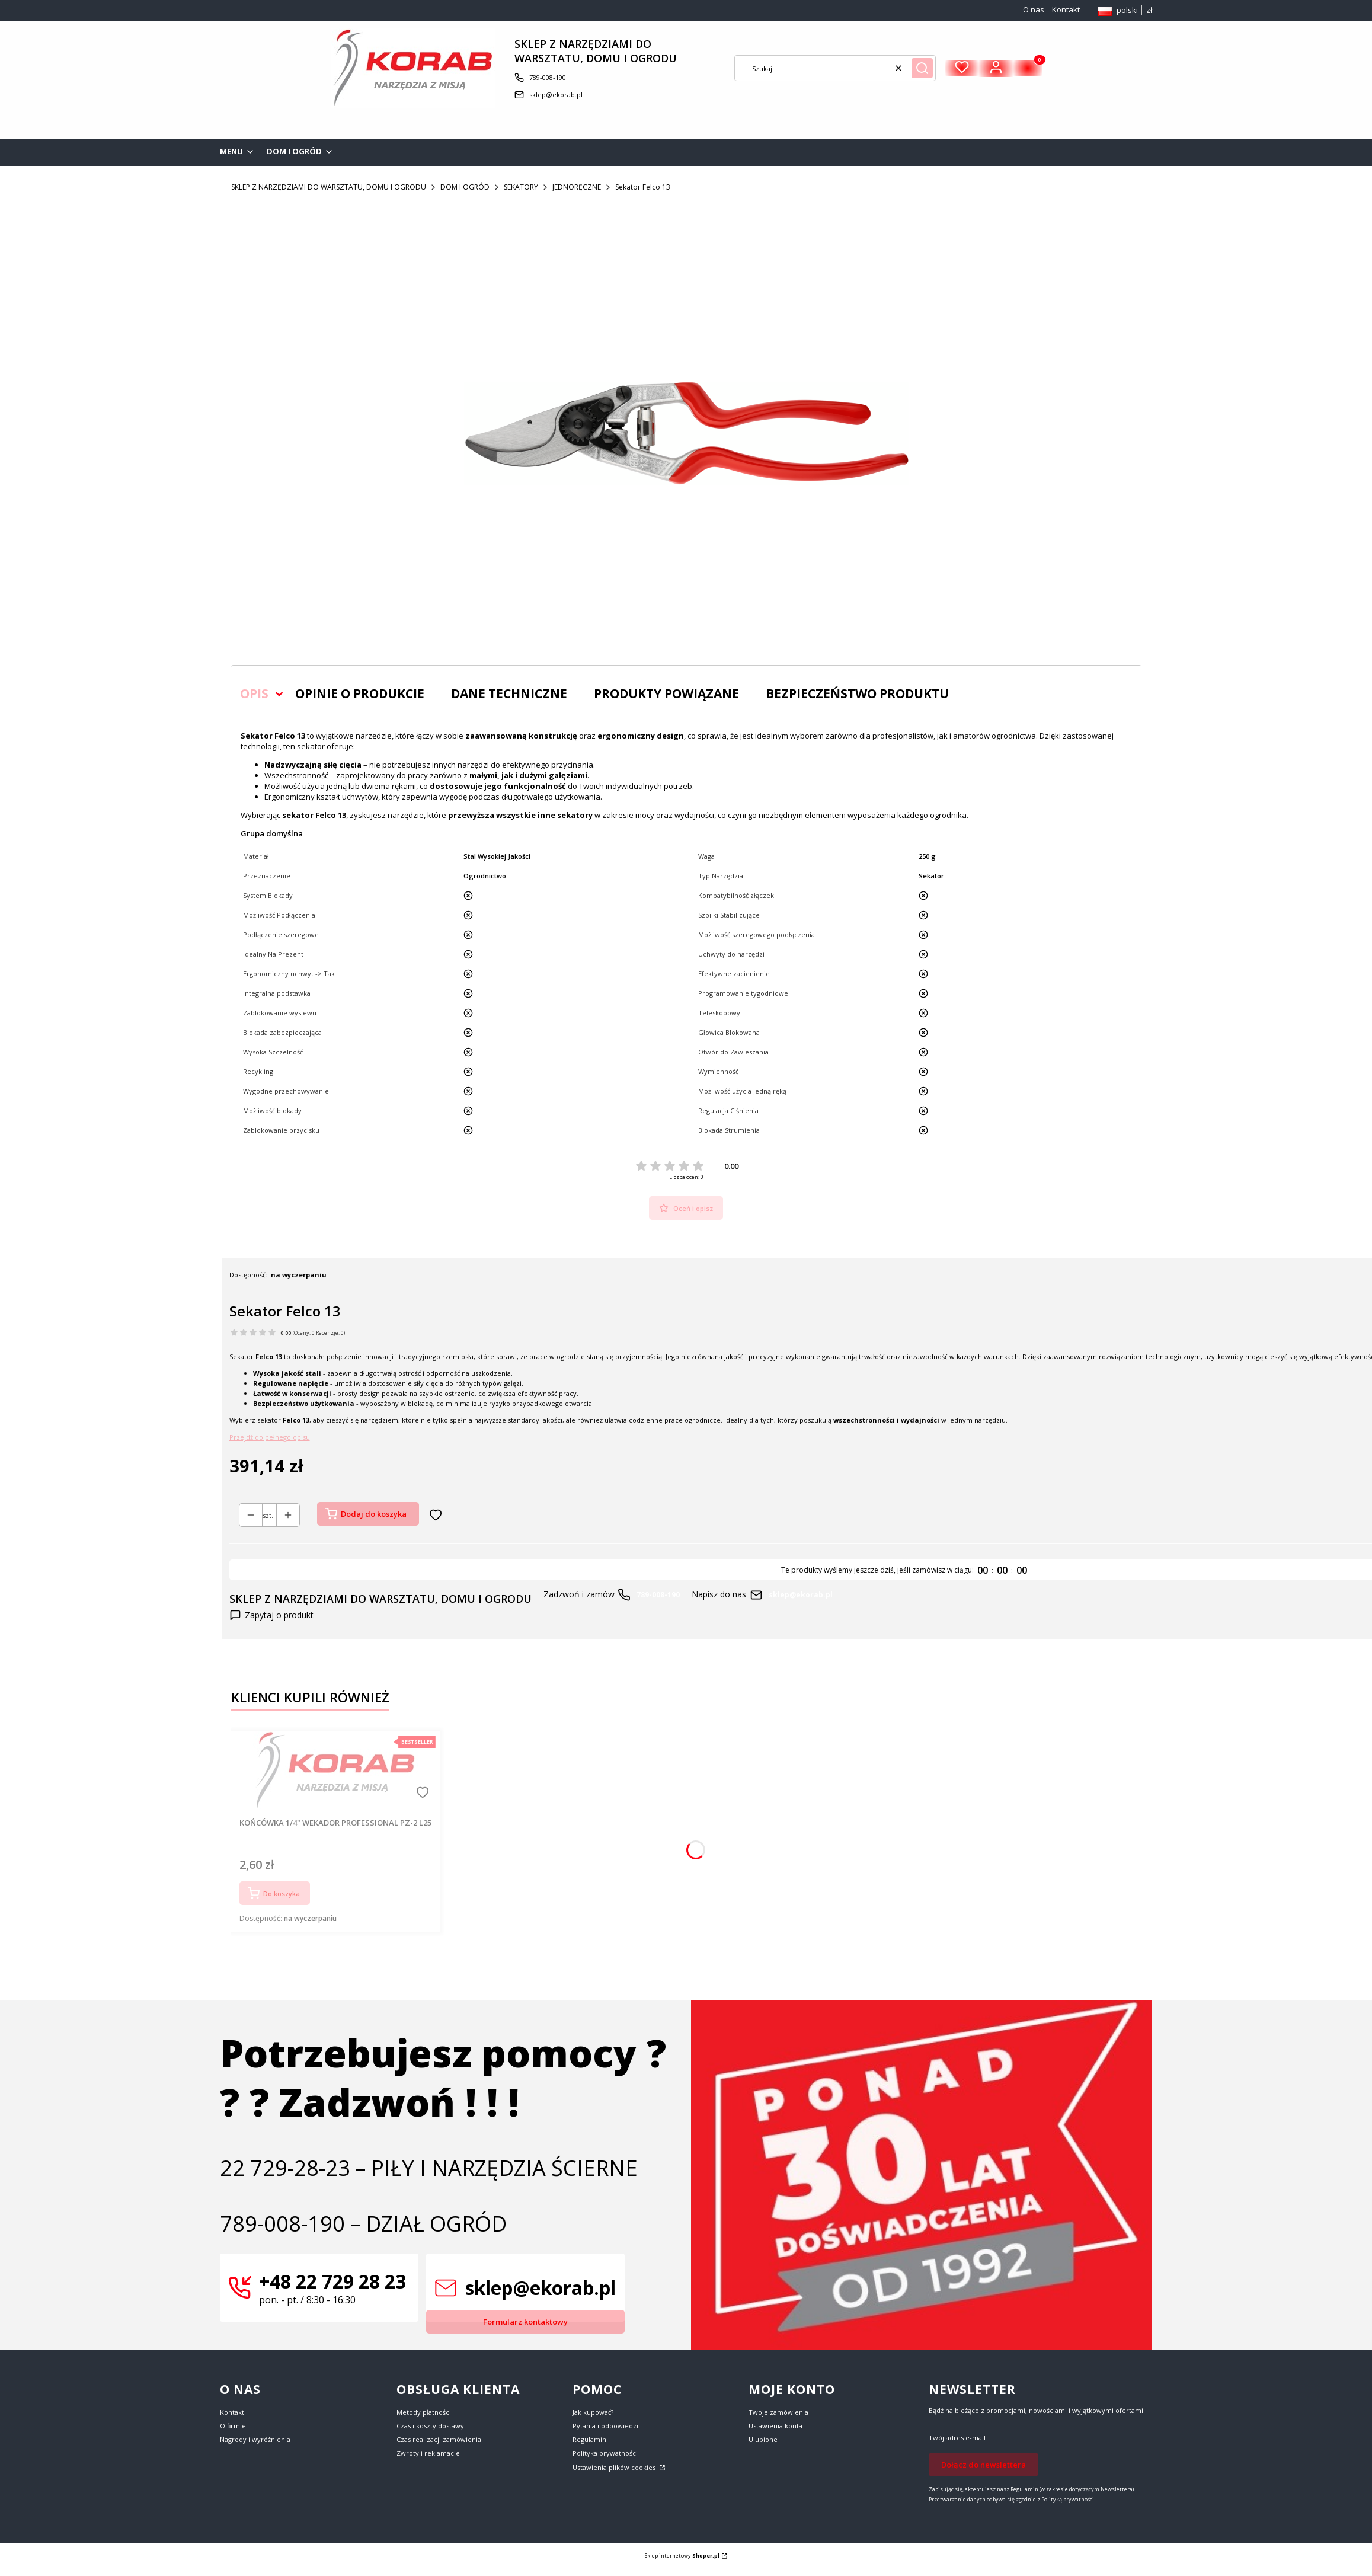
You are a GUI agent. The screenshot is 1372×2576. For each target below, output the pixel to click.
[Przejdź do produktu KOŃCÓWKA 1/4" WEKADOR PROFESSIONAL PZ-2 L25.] (335, 1770)
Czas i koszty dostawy (430, 2425)
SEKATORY (521, 187)
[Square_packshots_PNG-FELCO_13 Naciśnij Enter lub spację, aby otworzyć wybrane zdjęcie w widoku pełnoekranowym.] (686, 433)
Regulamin (589, 2439)
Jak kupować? (593, 2412)
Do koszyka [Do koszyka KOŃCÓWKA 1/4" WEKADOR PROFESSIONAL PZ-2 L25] (281, 1893)
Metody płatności (423, 2412)
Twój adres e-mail (957, 2437)
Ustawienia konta (775, 2425)
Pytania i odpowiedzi (605, 2425)
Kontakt (1066, 9)
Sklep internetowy (682, 2555)
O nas (1033, 9)
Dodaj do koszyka (374, 1513)
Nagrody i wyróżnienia (255, 2439)
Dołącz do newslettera (983, 2464)
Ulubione (763, 2439)
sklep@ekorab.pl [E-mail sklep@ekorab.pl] (556, 94)
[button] (922, 68)
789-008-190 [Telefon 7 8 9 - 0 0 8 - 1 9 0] (547, 77)
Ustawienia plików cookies (615, 2467)
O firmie (233, 2425)
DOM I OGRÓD (465, 187)
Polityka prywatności (605, 2453)
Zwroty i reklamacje (428, 2453)
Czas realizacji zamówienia (438, 2439)
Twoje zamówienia (778, 2412)
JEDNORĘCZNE (576, 187)
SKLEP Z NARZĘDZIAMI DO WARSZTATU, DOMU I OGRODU (328, 187)
